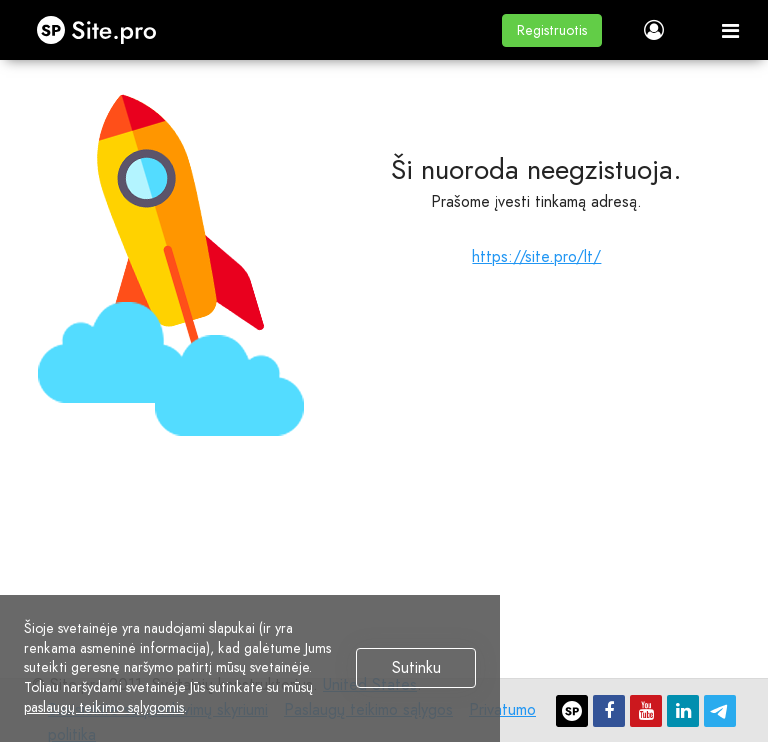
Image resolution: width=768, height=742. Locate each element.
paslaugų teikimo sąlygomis (104, 707)
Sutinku (416, 668)
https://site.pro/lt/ (536, 256)
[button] (552, 30)
